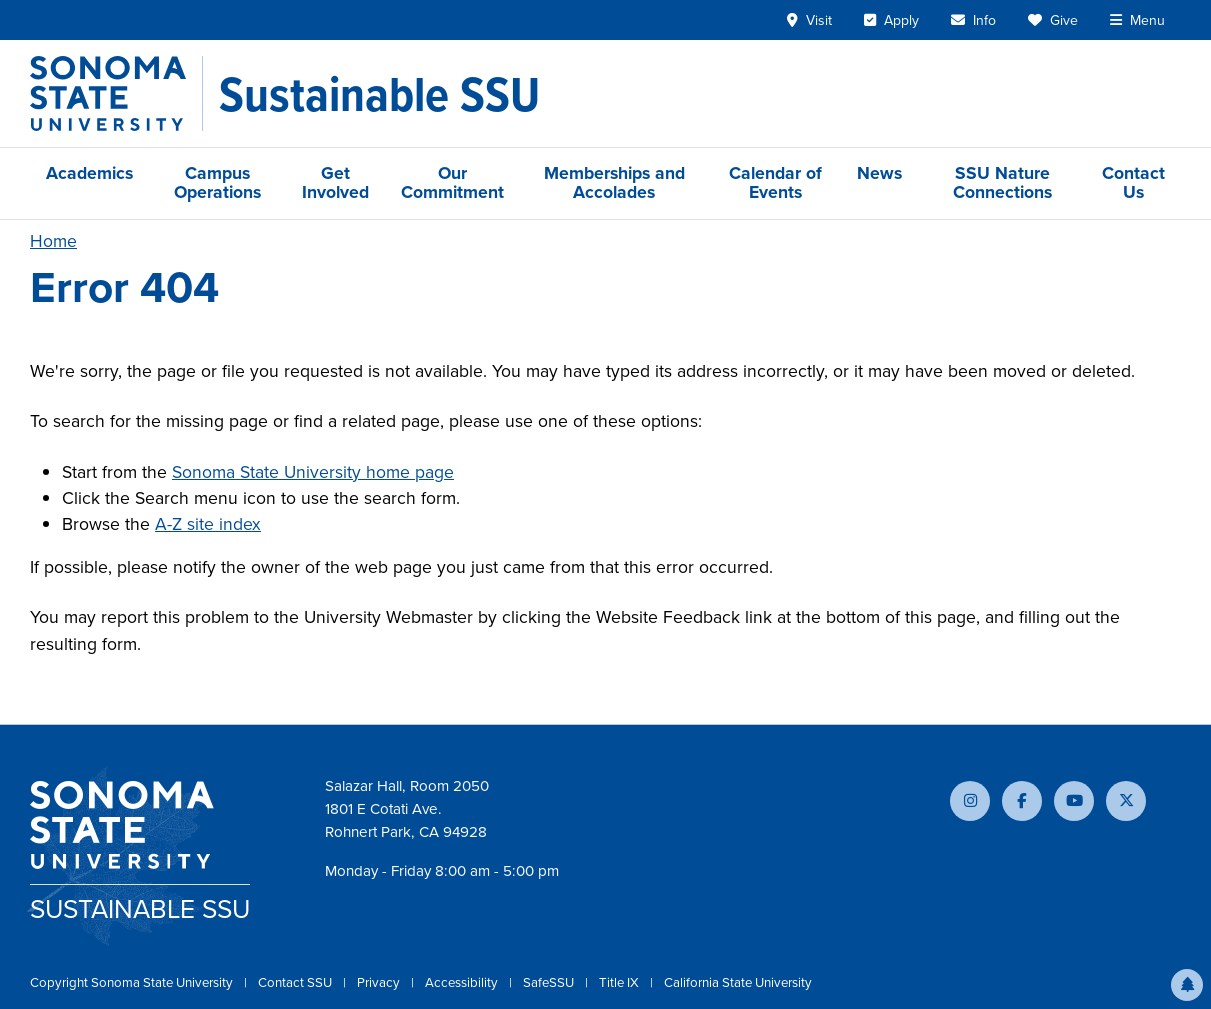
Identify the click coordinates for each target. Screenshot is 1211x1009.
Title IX (620, 982)
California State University (738, 982)
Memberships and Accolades (614, 182)
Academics (89, 173)
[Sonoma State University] (116, 93)
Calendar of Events (775, 182)
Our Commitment (452, 182)
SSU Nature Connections (1002, 182)
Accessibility (463, 982)
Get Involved (335, 182)
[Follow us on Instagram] (970, 801)
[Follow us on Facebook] (1022, 801)
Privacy (380, 982)
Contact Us (1133, 182)
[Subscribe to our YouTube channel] (1074, 801)
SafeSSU (550, 982)
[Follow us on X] (1126, 801)
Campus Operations (217, 182)
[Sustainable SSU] (379, 94)
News (879, 173)
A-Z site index (208, 524)
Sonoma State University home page (313, 472)
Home (53, 241)
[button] (1187, 985)
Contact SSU (296, 982)
